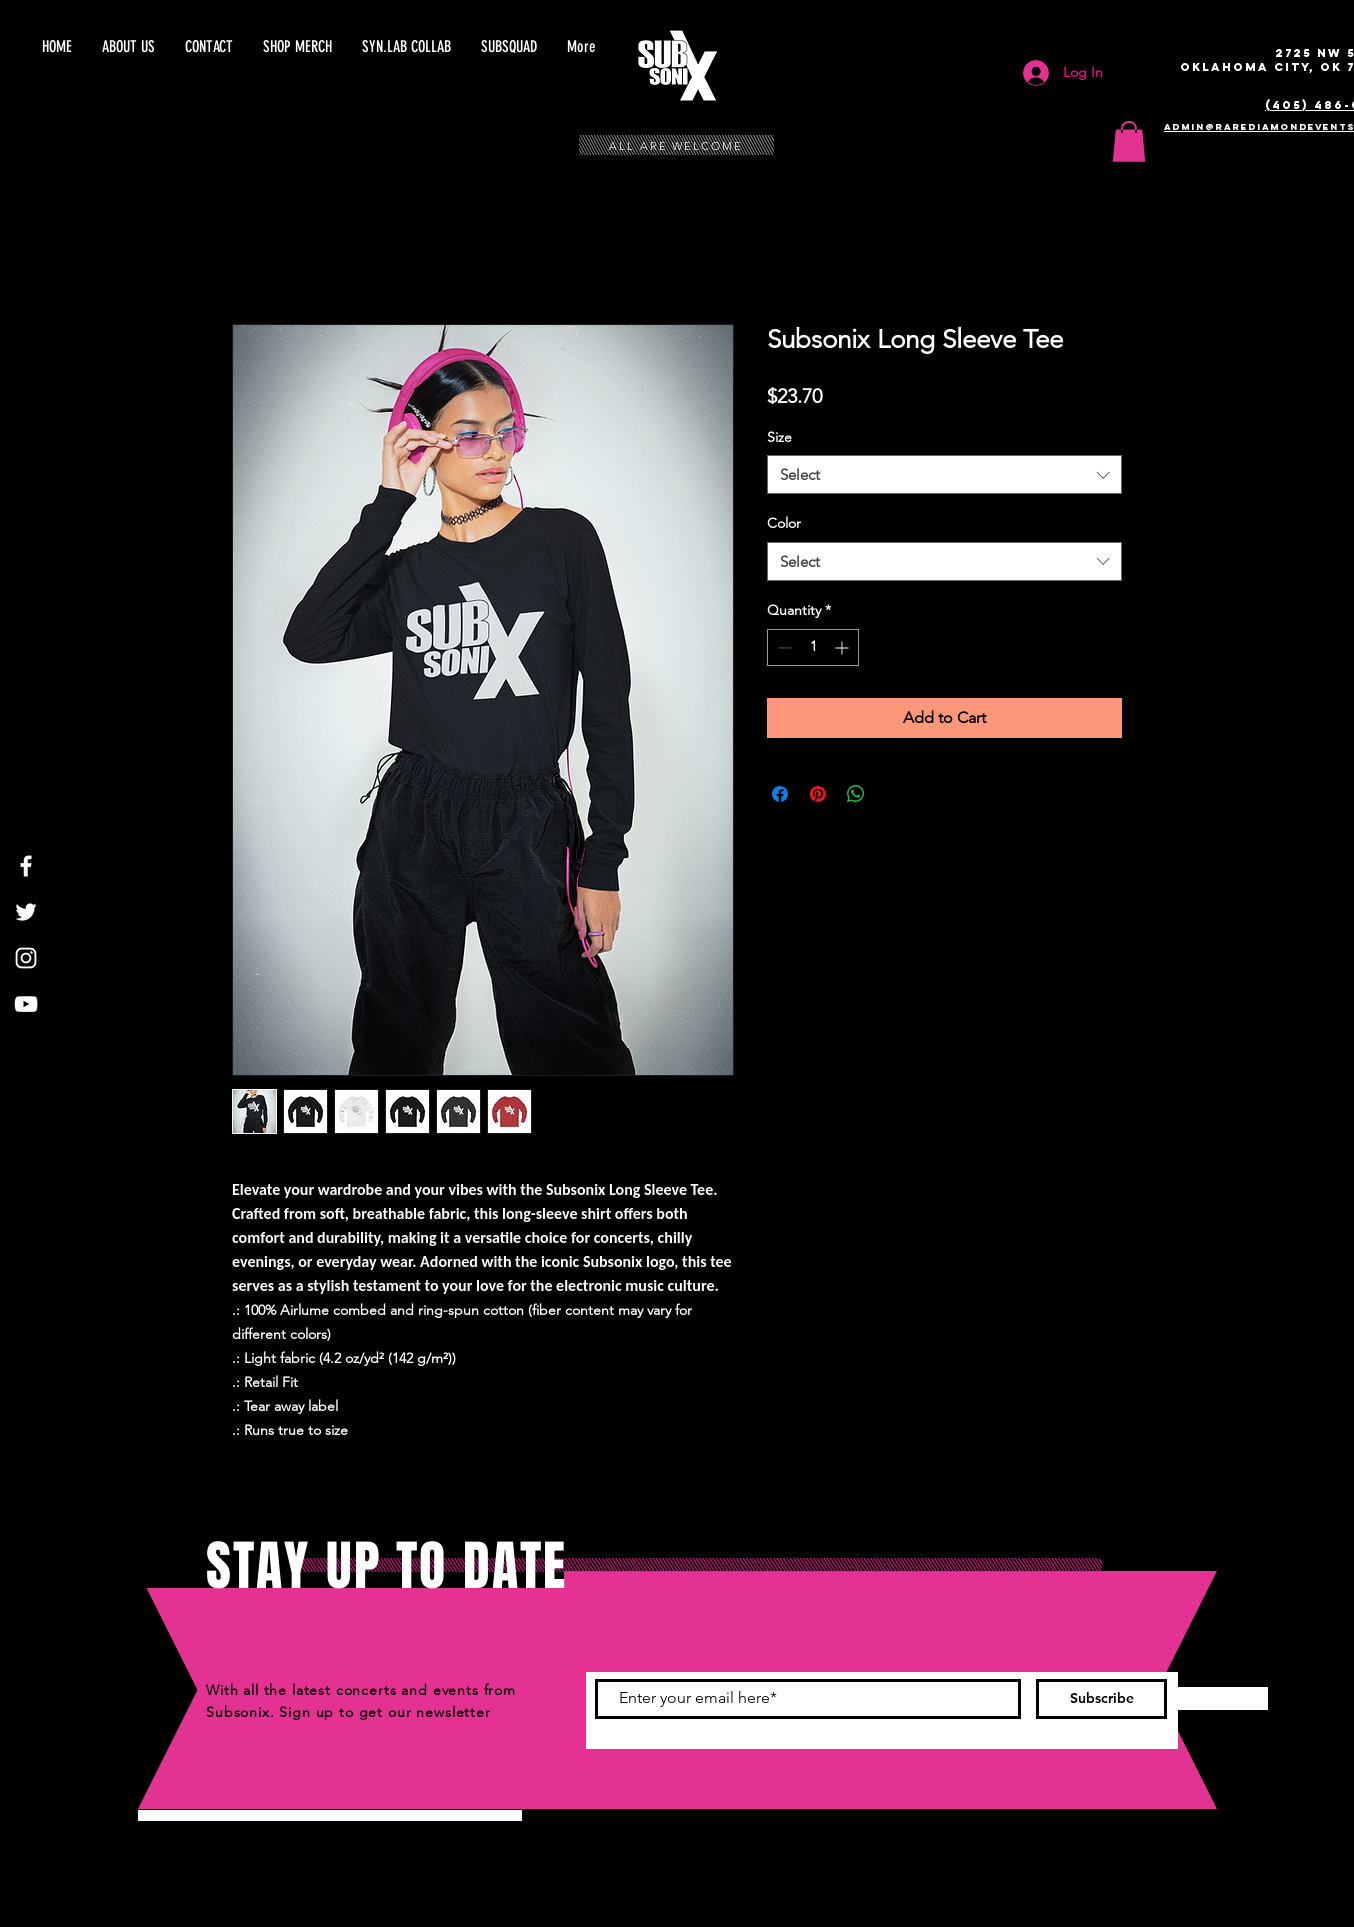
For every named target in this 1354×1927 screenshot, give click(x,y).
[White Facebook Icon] (26, 866)
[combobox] (944, 474)
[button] (509, 47)
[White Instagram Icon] (26, 958)
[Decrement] (782, 647)
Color (784, 523)
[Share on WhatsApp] (856, 794)
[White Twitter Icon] (26, 912)
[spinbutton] (813, 647)
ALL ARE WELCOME (676, 146)
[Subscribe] (1101, 1699)
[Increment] (843, 647)
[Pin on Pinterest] (818, 794)
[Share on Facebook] (780, 794)
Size (779, 437)
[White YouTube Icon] (26, 1004)
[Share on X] (894, 794)
